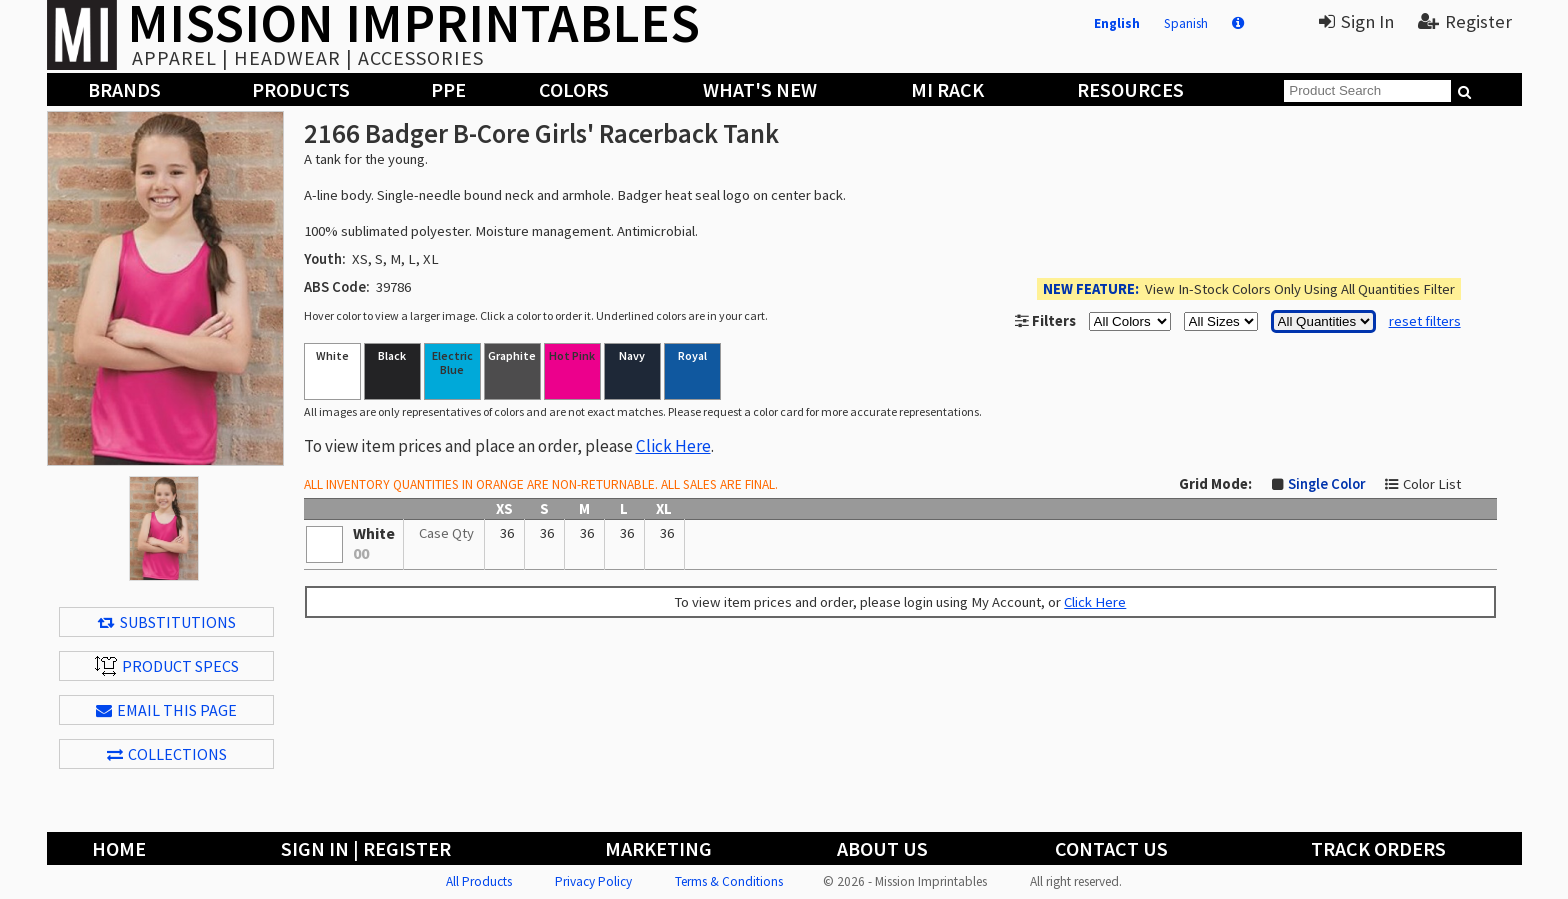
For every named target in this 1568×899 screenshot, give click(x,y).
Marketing (658, 848)
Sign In (1356, 21)
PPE (448, 89)
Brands (124, 89)
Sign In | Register (366, 848)
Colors (574, 89)
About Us (882, 848)
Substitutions (167, 622)
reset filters (1425, 321)
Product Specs (167, 666)
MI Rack (947, 89)
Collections (167, 754)
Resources (1130, 89)
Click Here (673, 446)
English (1117, 23)
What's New (760, 89)
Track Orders (1378, 848)
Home (119, 848)
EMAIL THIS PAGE (166, 710)
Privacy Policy (593, 881)
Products (301, 89)
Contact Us (1111, 848)
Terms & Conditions (729, 881)
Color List (1432, 484)
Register (1465, 21)
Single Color (1326, 484)
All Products (479, 881)
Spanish (1186, 23)
